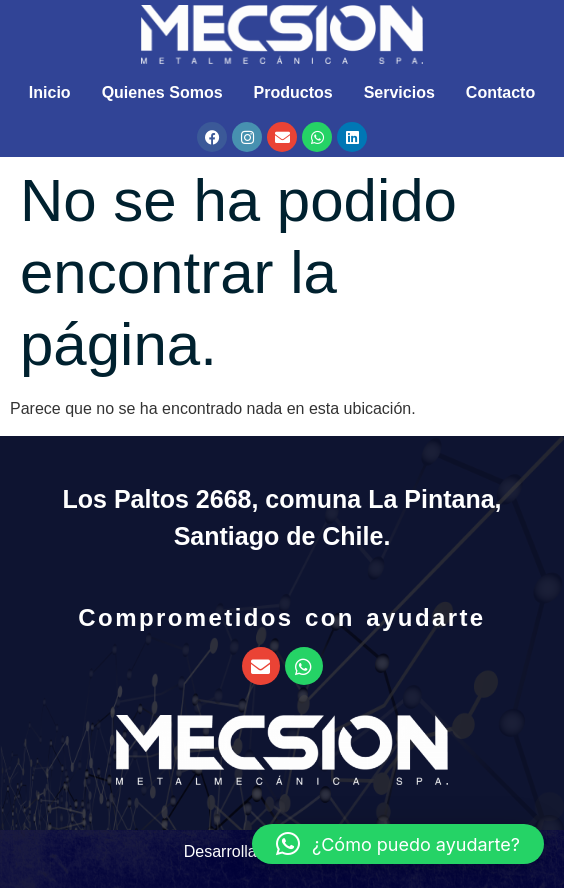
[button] (398, 844)
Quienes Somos (162, 92)
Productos (293, 92)
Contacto (500, 92)
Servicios (399, 92)
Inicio (50, 92)
